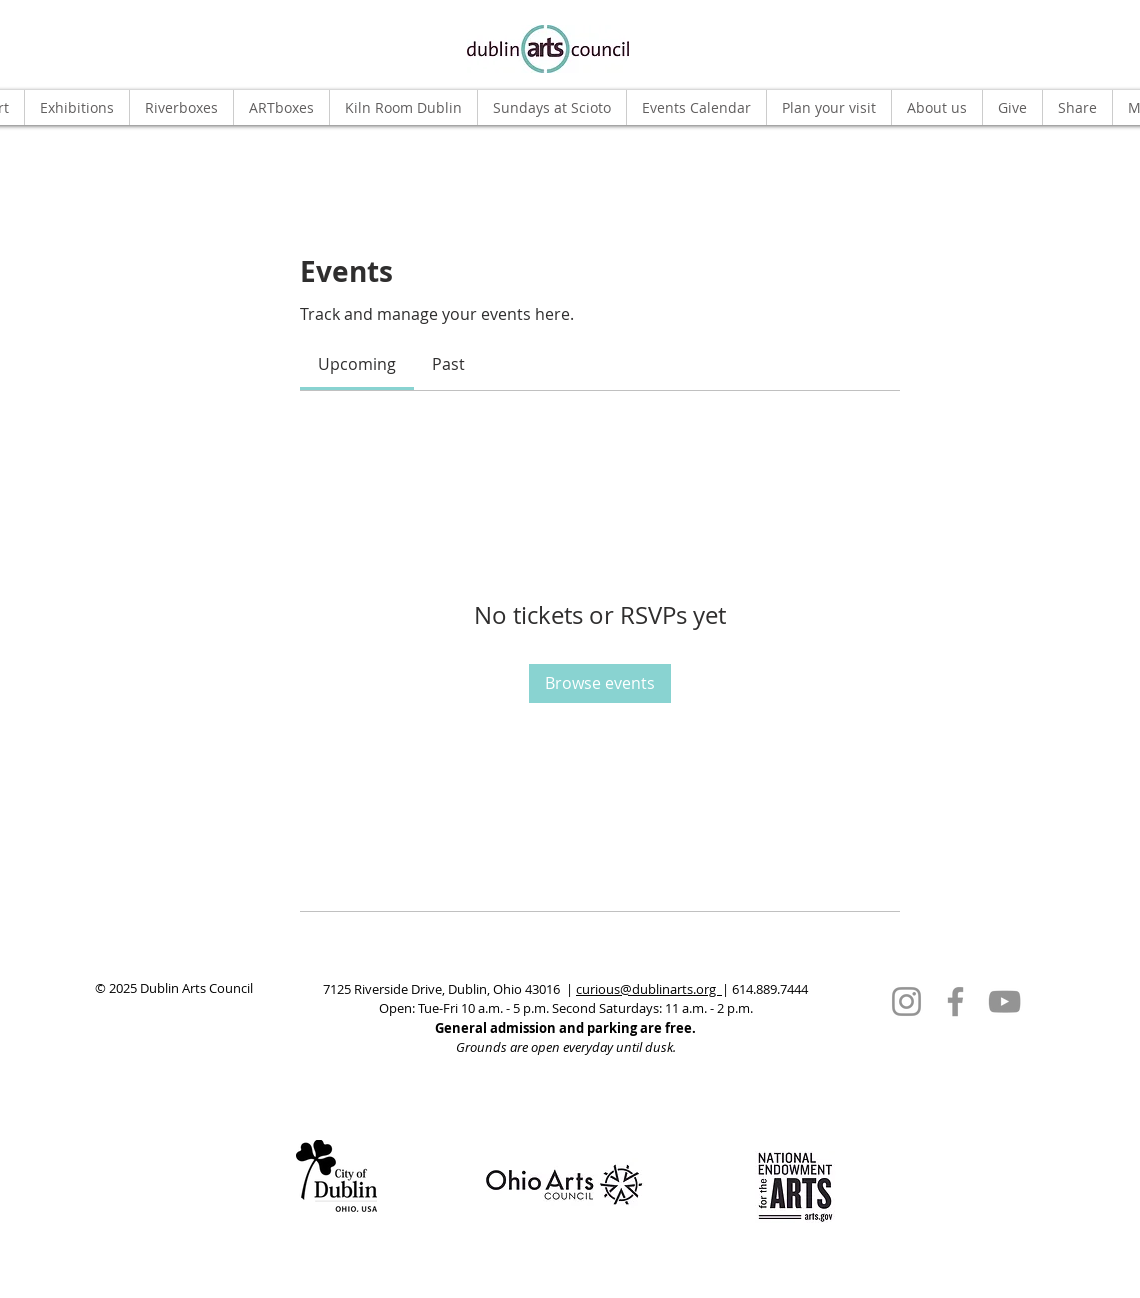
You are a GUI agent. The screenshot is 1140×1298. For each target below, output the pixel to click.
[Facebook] (955, 1001)
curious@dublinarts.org (649, 989)
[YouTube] (1004, 1001)
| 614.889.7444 (765, 989)
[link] (357, 364)
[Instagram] (906, 1001)
